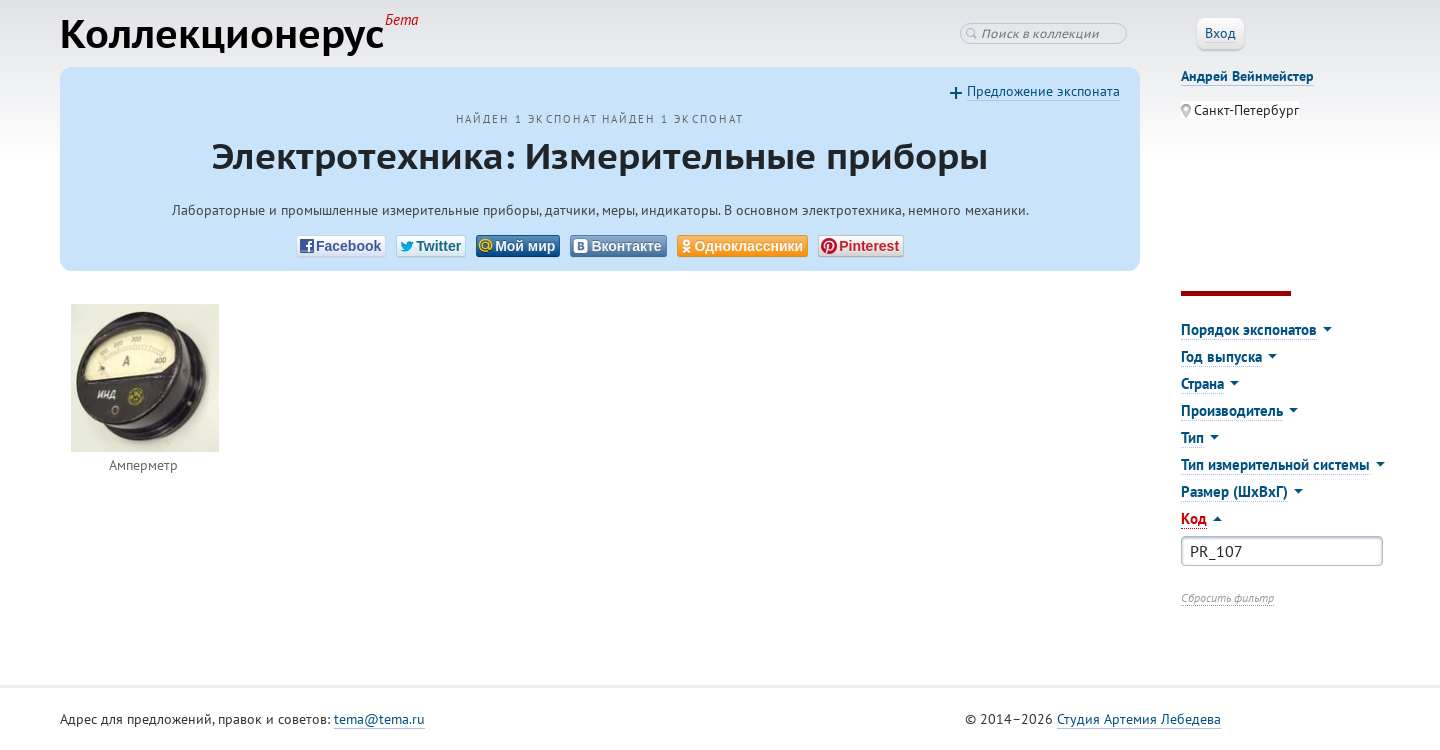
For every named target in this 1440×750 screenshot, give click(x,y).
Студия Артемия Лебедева (1139, 719)
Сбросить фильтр (1227, 597)
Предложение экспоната (1043, 91)
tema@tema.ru (379, 719)
